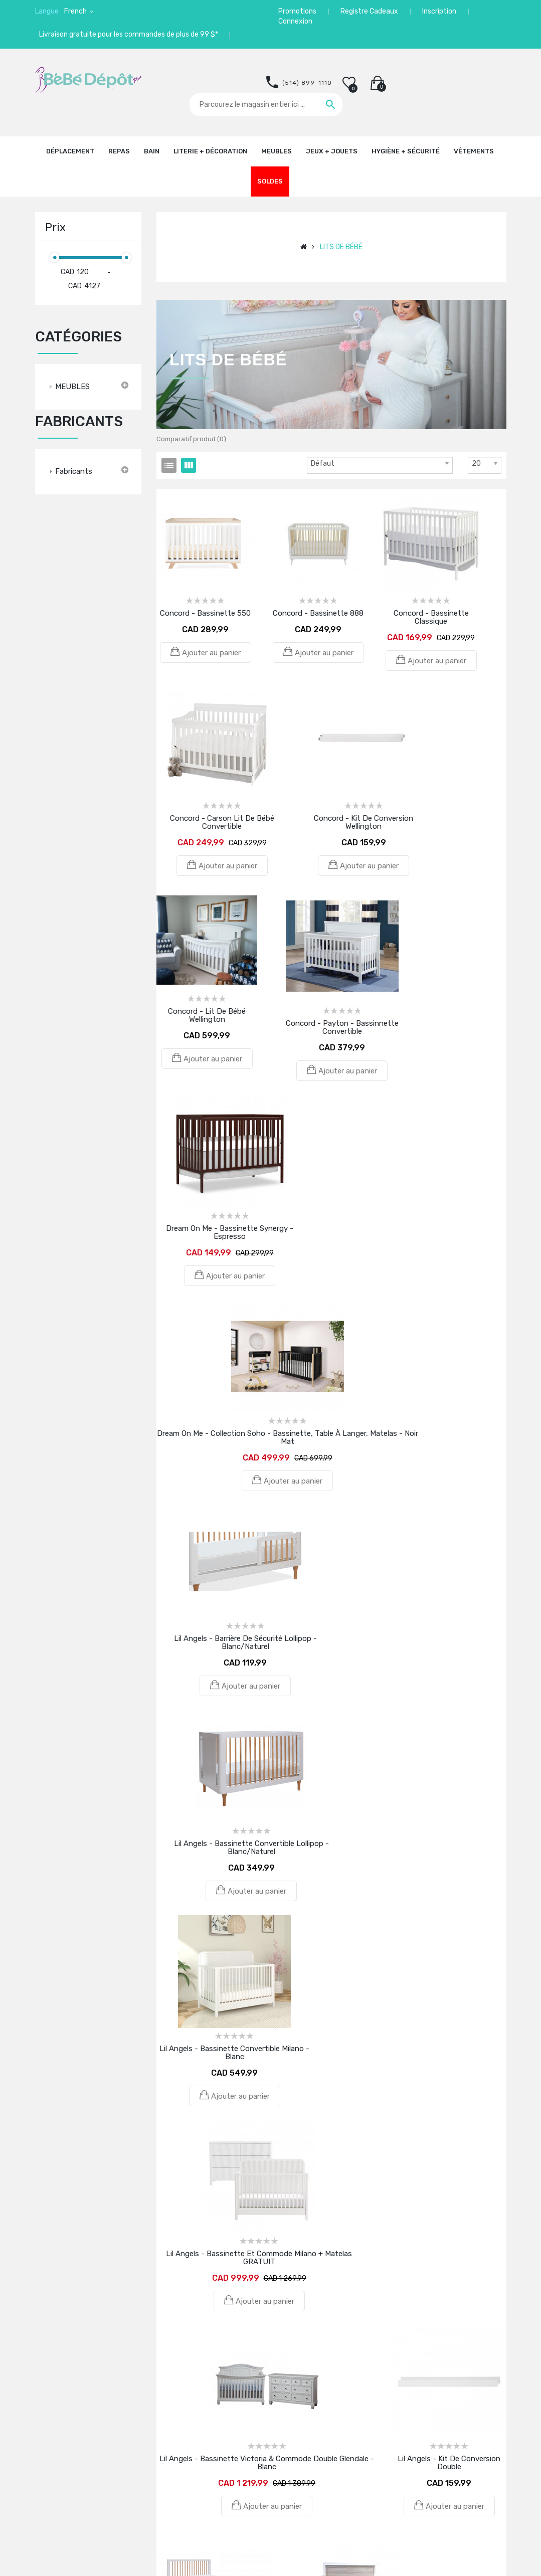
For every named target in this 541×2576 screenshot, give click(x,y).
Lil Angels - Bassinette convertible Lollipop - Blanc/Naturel (251, 1847)
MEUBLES (72, 386)
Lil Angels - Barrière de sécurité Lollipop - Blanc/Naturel (245, 1642)
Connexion (295, 21)
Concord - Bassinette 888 (318, 613)
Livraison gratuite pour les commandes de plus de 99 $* (128, 34)
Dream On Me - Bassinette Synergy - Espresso (229, 1232)
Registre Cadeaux (369, 11)
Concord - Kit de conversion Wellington (363, 822)
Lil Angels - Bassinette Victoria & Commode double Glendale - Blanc (266, 2462)
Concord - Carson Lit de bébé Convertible (222, 822)
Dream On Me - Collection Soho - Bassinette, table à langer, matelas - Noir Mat (287, 1437)
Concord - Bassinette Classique (431, 617)
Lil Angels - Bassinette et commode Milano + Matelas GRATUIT (259, 2257)
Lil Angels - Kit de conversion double (449, 2462)
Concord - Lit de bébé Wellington (207, 1015)
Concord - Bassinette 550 (205, 613)
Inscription (439, 11)
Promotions (297, 11)
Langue (47, 11)
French (76, 11)
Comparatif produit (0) (191, 439)
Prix (55, 227)
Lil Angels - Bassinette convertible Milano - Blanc (234, 2052)
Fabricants (73, 471)
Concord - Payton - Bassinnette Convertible (342, 1027)
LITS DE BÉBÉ (341, 247)
